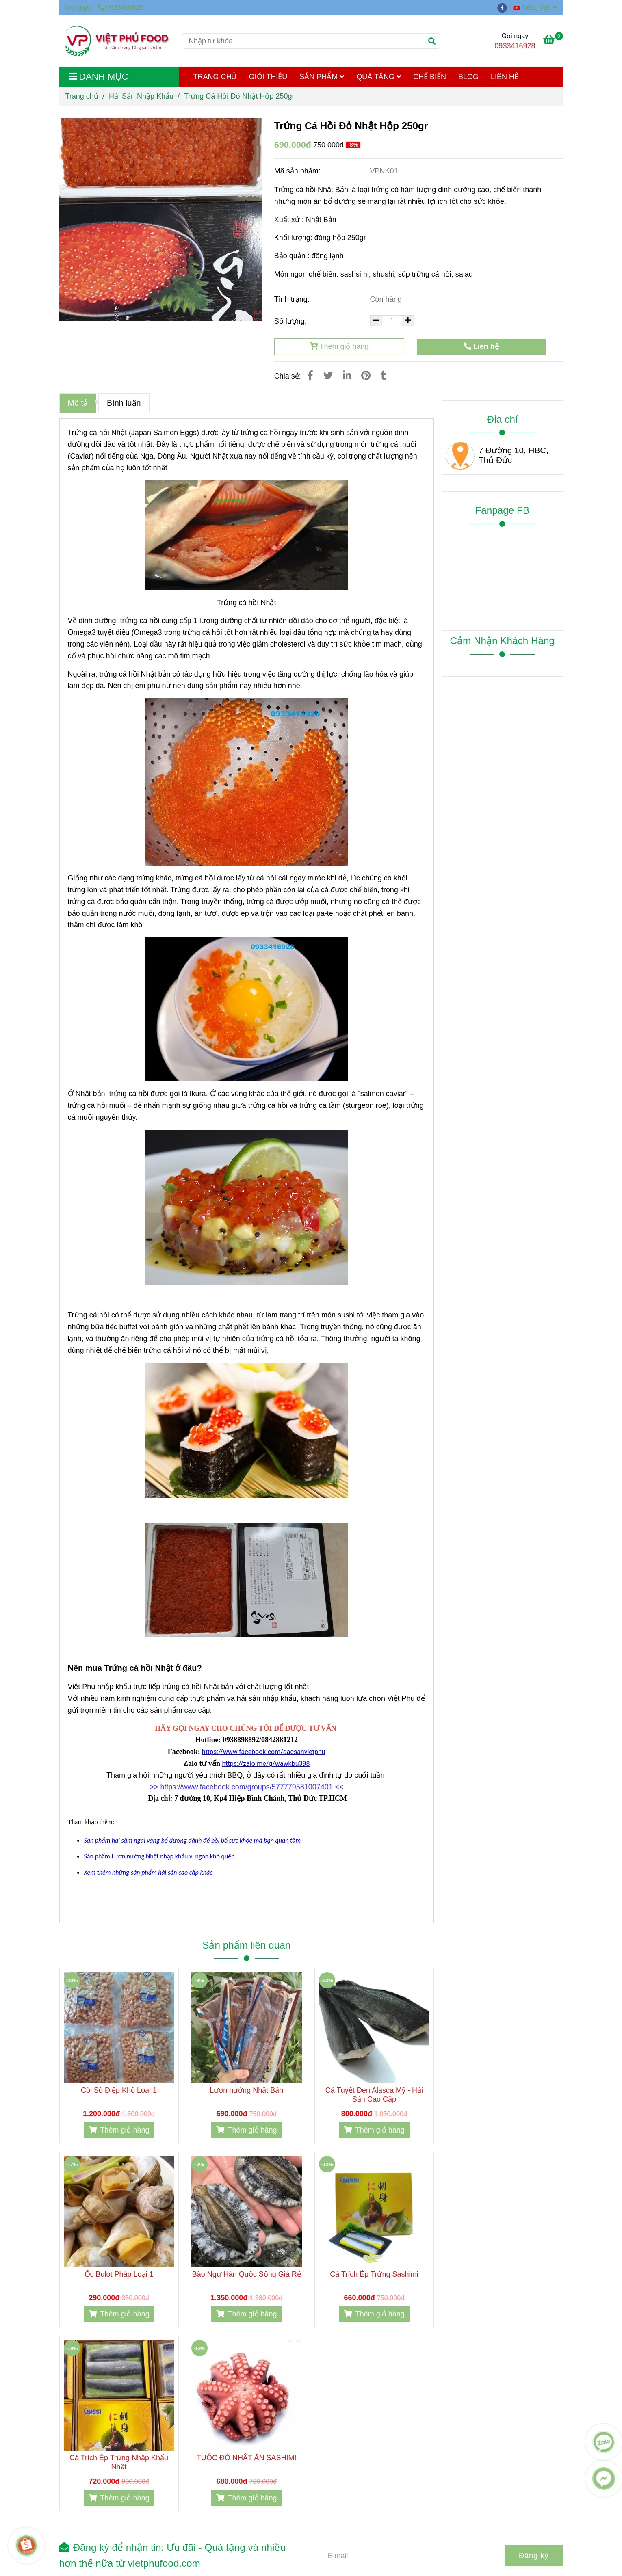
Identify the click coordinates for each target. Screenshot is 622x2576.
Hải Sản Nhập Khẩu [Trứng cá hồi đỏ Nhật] (141, 96)
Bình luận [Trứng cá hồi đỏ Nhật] (124, 402)
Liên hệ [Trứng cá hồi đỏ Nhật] (481, 346)
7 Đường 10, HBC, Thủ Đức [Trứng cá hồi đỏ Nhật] (513, 455)
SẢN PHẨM (321, 77)
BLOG (468, 77)
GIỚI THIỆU (268, 77)
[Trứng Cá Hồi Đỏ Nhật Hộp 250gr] (117, 41)
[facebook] (504, 7)
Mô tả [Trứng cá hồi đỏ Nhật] (78, 402)
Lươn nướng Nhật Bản (246, 2090)
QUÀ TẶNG (378, 77)
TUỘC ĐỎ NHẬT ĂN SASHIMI (247, 2458)
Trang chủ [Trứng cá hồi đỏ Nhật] (81, 96)
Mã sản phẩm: (298, 171)
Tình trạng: (293, 299)
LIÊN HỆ (504, 77)
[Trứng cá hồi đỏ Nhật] (553, 41)
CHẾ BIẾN (429, 77)
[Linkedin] (347, 375)
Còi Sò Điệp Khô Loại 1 (119, 2090)
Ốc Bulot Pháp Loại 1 (119, 2274)
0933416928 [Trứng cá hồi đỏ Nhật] (120, 7)
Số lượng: (291, 321)
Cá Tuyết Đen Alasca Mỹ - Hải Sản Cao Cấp (374, 2094)
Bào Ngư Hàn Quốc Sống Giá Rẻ (246, 2274)
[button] (537, 7)
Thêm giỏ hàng (339, 346)
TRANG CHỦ (215, 77)
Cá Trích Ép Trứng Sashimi (374, 2274)
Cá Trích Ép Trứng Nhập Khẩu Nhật (118, 2462)
